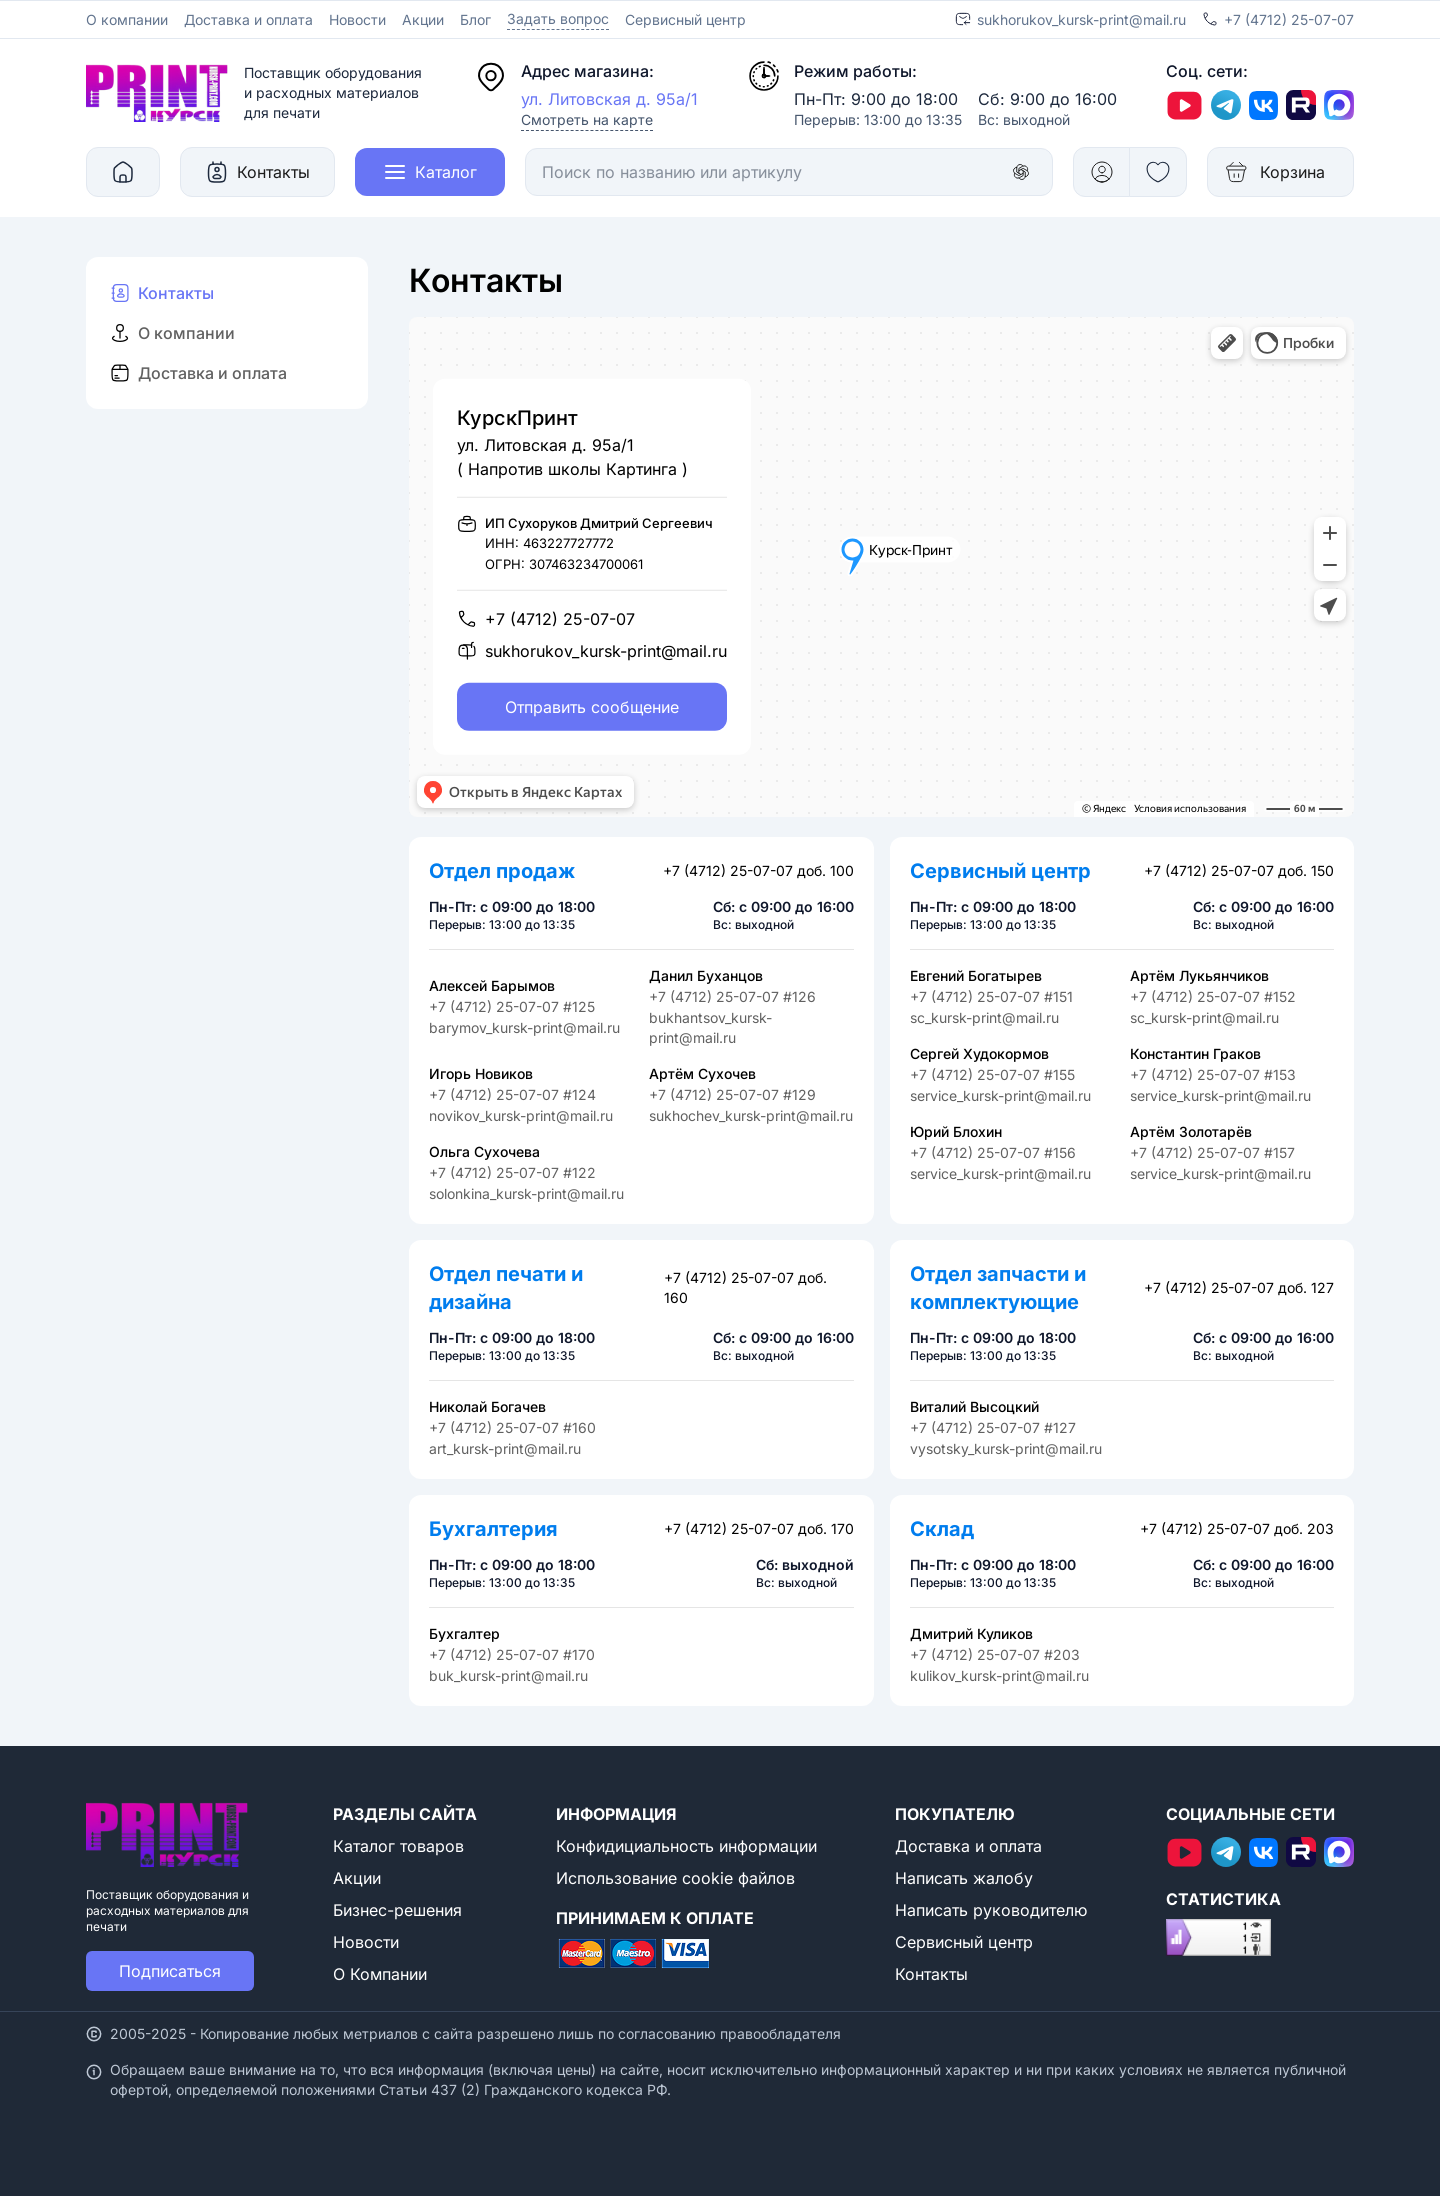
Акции (423, 19)
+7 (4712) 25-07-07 (1289, 19)
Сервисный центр (685, 19)
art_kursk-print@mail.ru (505, 1448)
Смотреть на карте (587, 119)
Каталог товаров (398, 1846)
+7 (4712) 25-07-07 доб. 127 (1239, 1287)
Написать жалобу (964, 1878)
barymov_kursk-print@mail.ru (524, 1027)
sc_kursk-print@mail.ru (984, 1017)
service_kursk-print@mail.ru (1000, 1095)
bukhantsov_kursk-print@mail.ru (710, 1027)
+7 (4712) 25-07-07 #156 (993, 1152)
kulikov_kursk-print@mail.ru (999, 1675)
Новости (357, 19)
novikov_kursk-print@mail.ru (521, 1115)
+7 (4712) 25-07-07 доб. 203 (1237, 1528)
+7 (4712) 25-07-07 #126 (732, 996)
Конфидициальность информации (686, 1846)
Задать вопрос (558, 18)
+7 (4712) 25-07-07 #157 (1212, 1152)
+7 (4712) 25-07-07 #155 (992, 1074)
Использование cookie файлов (675, 1878)
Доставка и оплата (248, 19)
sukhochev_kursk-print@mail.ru (751, 1115)
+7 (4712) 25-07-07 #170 (512, 1654)
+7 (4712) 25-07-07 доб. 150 (1239, 870)
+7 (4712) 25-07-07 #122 (512, 1172)
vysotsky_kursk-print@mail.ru (1006, 1448)
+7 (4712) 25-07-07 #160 (512, 1427)
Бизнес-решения (397, 1910)
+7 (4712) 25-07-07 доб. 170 (759, 1528)
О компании (127, 19)
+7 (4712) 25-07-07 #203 (995, 1654)
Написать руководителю (991, 1910)
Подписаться (170, 1971)
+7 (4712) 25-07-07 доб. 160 (745, 1287)
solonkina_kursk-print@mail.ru (526, 1193)
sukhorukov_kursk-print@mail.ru (1081, 19)
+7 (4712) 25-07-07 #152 (1213, 996)
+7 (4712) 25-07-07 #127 (993, 1427)
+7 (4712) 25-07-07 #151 (991, 996)
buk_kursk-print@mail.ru (508, 1675)
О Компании (380, 1974)
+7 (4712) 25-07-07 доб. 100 (758, 870)
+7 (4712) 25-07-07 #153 (1213, 1074)
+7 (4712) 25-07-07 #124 (512, 1094)
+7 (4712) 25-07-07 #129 (732, 1094)
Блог (475, 19)
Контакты (931, 1974)
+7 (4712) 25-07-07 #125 (512, 1006)
